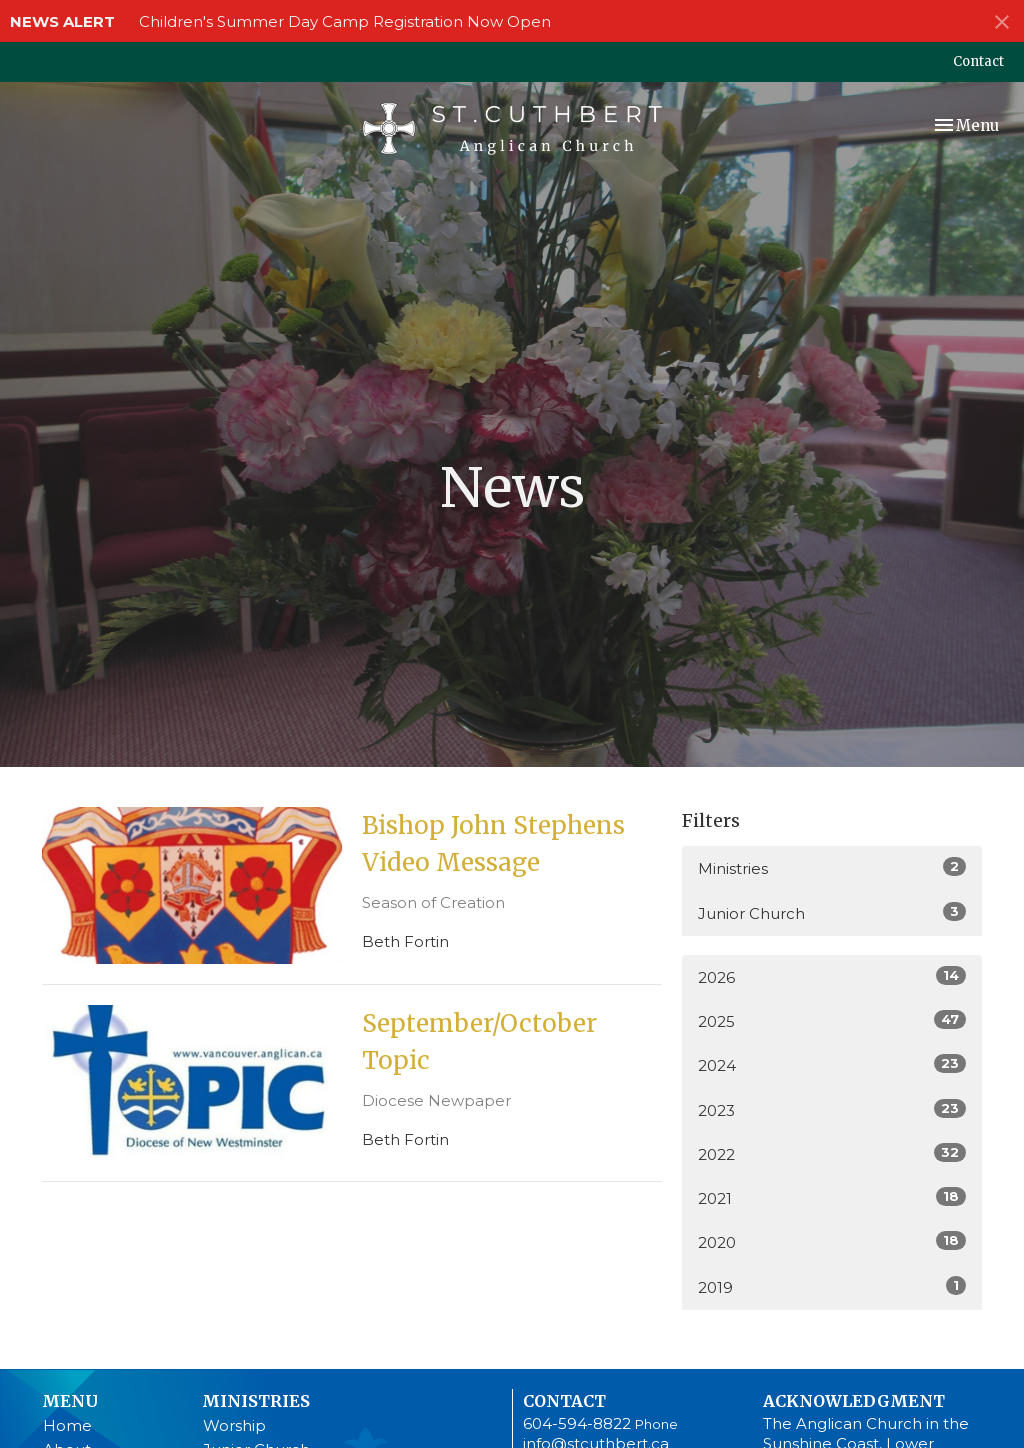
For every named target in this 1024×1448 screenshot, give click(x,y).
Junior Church (832, 912)
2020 (832, 1241)
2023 (832, 1109)
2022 (832, 1153)
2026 (832, 976)
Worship (234, 1425)
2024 (832, 1064)
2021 (832, 1197)
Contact (978, 61)
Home (67, 1425)
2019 (832, 1286)
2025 (832, 1020)
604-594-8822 (577, 1423)
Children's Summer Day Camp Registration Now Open (345, 21)
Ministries (832, 867)
